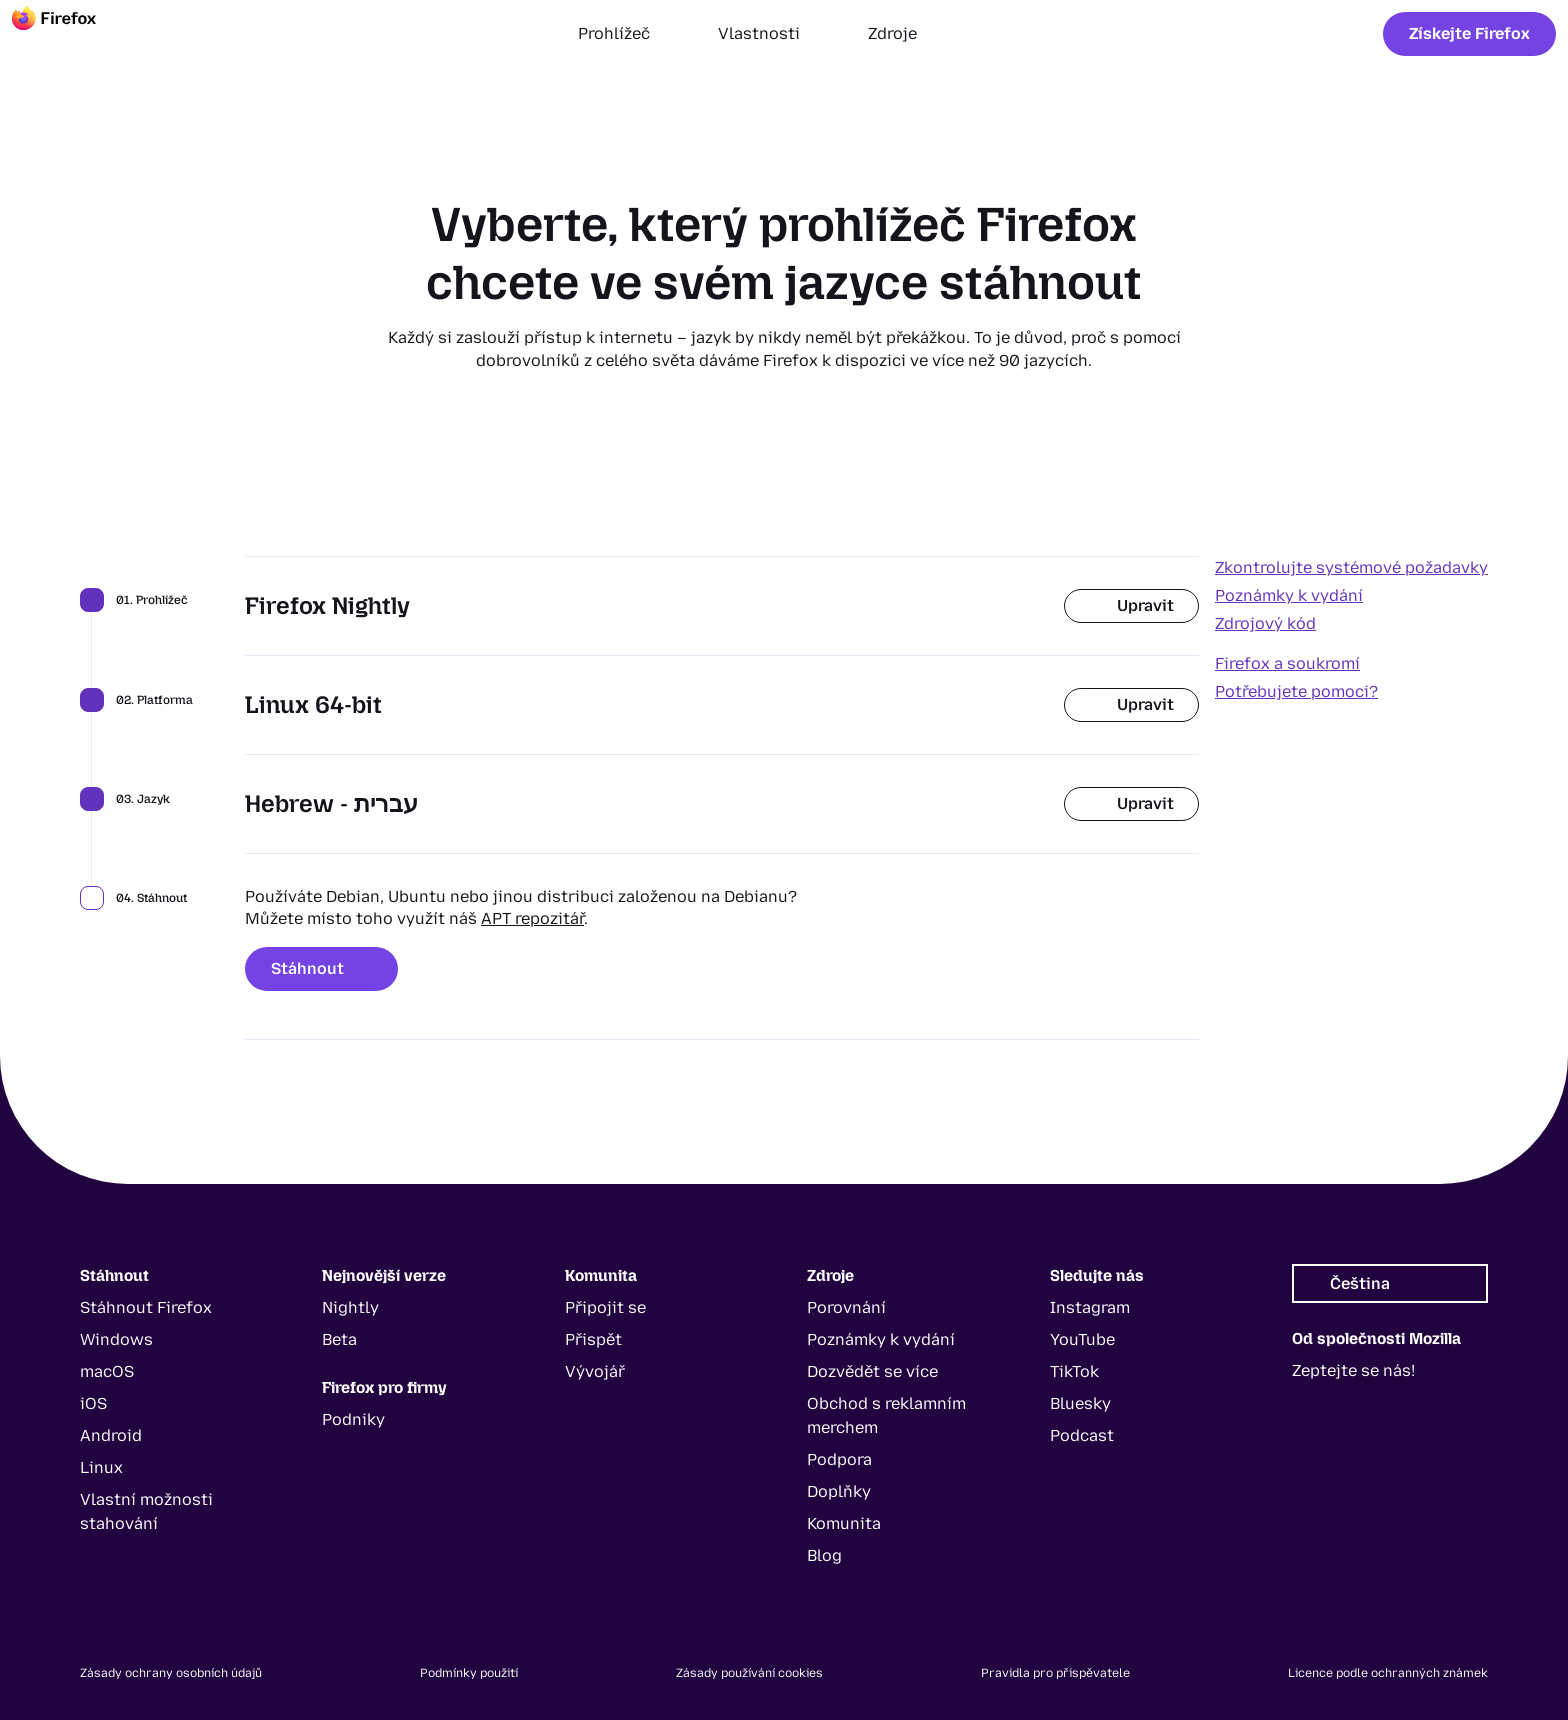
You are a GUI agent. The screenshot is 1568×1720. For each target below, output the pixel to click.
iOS (93, 1403)
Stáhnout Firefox (146, 1307)
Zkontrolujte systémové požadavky (1351, 567)
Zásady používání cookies (749, 1673)
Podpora (839, 1459)
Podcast (1082, 1435)
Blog (824, 1555)
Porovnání (846, 1307)
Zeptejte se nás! (1353, 1370)
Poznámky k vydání (1289, 595)
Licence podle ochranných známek (1388, 1673)
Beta (339, 1339)
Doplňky (839, 1491)
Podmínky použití (469, 1673)
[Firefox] (72, 34)
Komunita (844, 1523)
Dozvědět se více (872, 1371)
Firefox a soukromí (1287, 663)
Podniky (353, 1419)
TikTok (1074, 1371)
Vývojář (595, 1371)
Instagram (1090, 1307)
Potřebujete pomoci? (1296, 691)
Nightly (350, 1307)
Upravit (1131, 605)
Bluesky (1080, 1403)
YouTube (1082, 1339)
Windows (116, 1339)
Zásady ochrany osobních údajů (171, 1673)
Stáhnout (321, 968)
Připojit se (605, 1307)
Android (111, 1435)
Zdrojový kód (1265, 623)
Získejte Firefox (1469, 33)
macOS (107, 1371)
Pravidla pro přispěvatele (1055, 1673)
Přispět (593, 1339)
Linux (101, 1467)
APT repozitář (532, 918)
